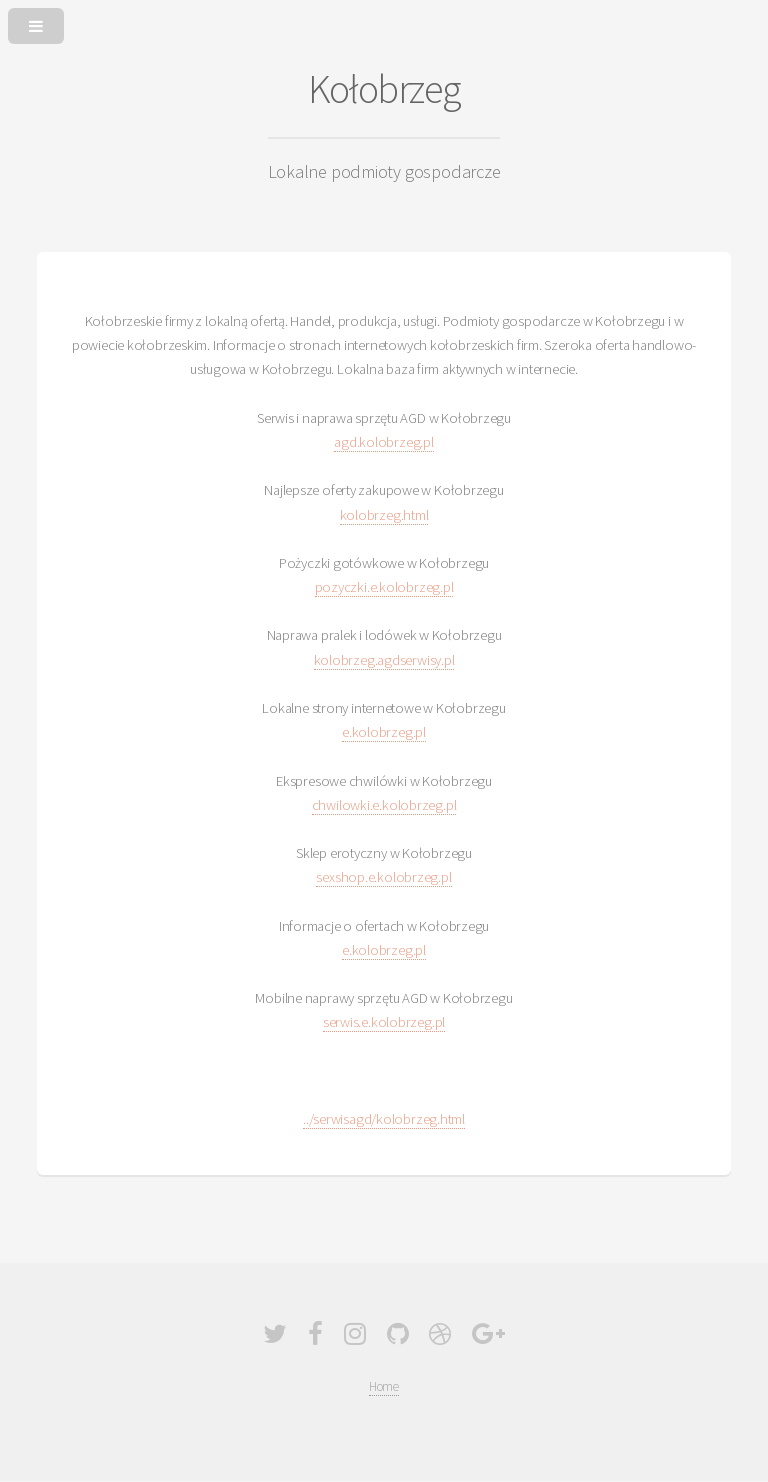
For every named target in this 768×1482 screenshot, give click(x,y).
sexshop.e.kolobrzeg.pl (383, 877)
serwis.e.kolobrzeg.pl (384, 1022)
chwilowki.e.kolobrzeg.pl (384, 805)
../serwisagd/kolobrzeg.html (384, 1119)
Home (384, 1386)
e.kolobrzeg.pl (384, 732)
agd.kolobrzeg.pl (383, 442)
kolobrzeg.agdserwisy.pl (384, 660)
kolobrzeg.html (384, 515)
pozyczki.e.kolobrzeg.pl (384, 587)
